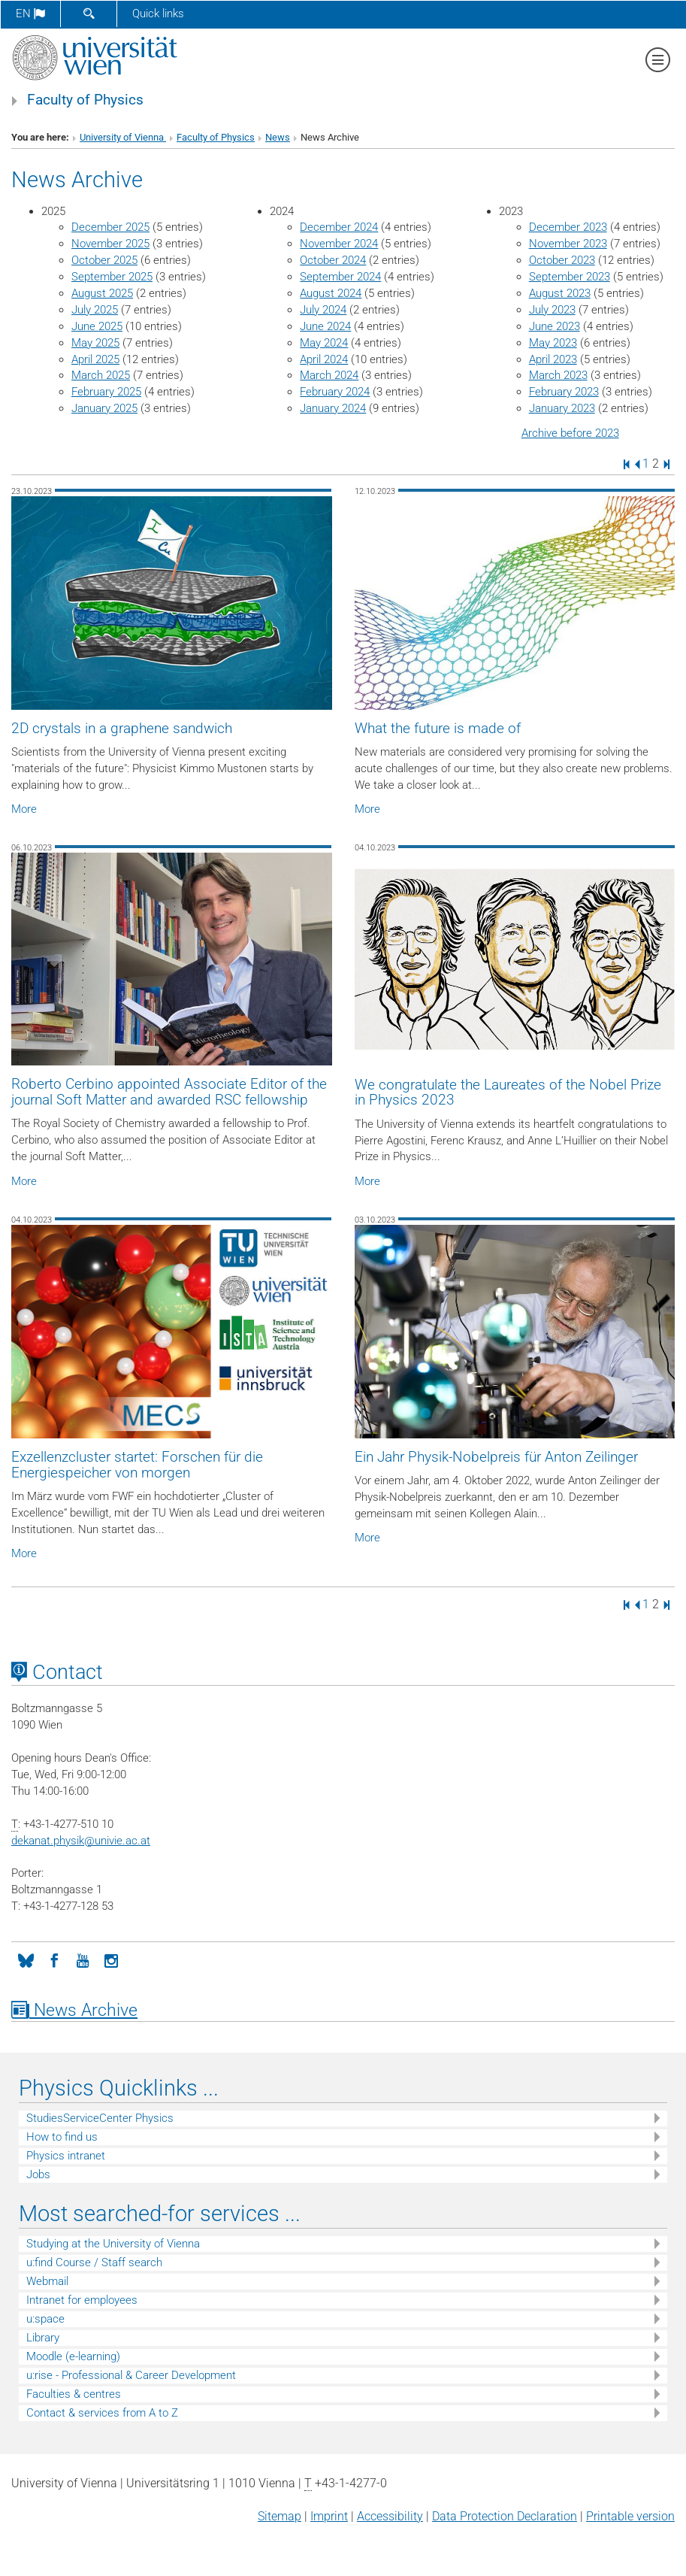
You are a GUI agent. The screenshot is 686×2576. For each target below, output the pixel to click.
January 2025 (104, 408)
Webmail (47, 2281)
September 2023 (569, 276)
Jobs (38, 2174)
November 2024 (339, 243)
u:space (45, 2319)
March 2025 (100, 375)
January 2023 (562, 408)
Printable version (630, 2516)
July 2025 (94, 310)
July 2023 (552, 310)
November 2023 (568, 243)
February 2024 (335, 392)
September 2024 (340, 276)
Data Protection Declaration (504, 2516)
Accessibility (390, 2516)
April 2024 (324, 359)
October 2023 (562, 260)
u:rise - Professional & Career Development (131, 2375)
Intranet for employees (82, 2300)
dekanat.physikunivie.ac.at (80, 1840)
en (30, 13)
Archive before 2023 (570, 433)
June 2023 (554, 326)
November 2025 (110, 243)
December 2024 (339, 227)
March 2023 (558, 375)
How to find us (62, 2137)
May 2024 (324, 343)
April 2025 (95, 359)
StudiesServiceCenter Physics (100, 2118)
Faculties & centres (73, 2394)
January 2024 (333, 408)
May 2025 (95, 343)
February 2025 (106, 392)
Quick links (158, 13)
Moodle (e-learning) (73, 2356)
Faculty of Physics (85, 100)
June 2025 (96, 326)
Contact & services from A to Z (102, 2413)
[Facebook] (54, 1959)
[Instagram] (111, 1959)
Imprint (329, 2516)
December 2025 (110, 227)
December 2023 (568, 227)
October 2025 (104, 260)
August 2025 (102, 293)
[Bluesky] (25, 1959)
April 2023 (553, 359)
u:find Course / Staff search (94, 2262)
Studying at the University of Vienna (113, 2243)
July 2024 (323, 310)
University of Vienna (123, 137)
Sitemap (279, 2516)
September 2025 (112, 276)
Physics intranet (65, 2155)
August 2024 (330, 293)
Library (42, 2337)
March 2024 (329, 375)
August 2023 (560, 293)
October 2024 (333, 260)
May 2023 (553, 343)
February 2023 (564, 392)
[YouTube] (82, 1959)
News (277, 137)
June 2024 (325, 326)
